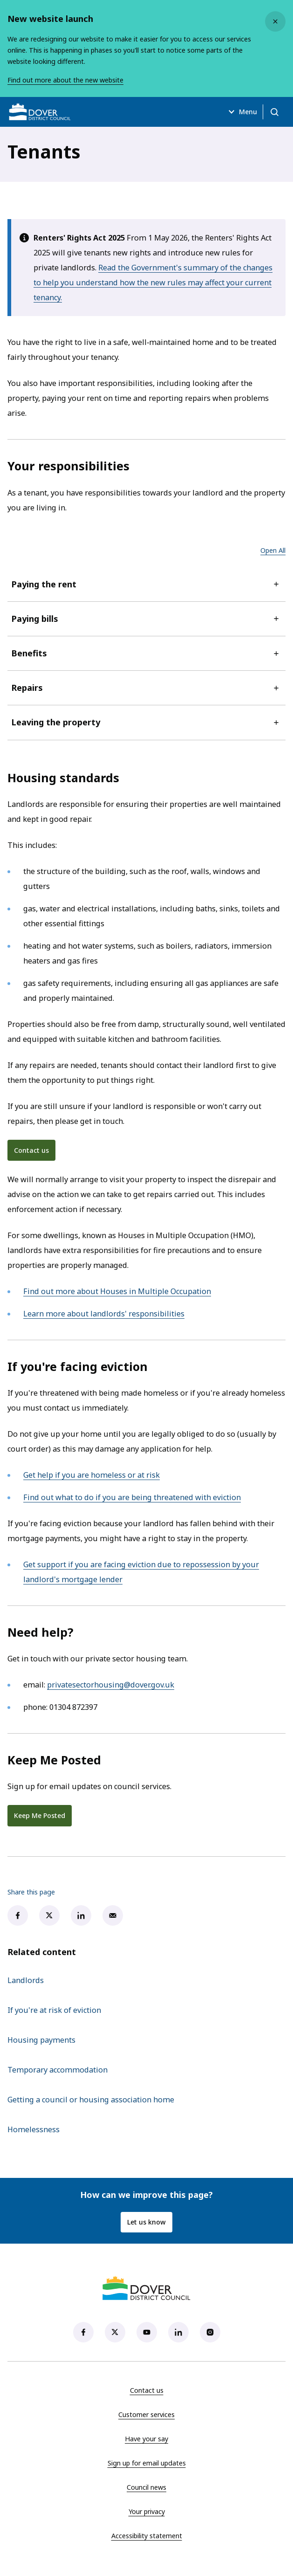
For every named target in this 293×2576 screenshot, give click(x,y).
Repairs (146, 688)
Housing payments (41, 2040)
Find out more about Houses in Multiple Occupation (117, 1291)
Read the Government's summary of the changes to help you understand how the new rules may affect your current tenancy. (153, 282)
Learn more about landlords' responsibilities (103, 1314)
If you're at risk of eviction (54, 2010)
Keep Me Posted (39, 1815)
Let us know (146, 2222)
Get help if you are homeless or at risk (91, 1475)
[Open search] (274, 112)
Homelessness (33, 2129)
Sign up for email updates (147, 2463)
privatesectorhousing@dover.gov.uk (110, 1685)
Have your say (146, 2438)
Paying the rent (146, 584)
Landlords (25, 1980)
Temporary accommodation (57, 2070)
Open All (273, 550)
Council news (146, 2487)
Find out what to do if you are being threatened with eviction (132, 1497)
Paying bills (146, 619)
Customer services (146, 2414)
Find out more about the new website (65, 80)
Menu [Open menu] (241, 111)
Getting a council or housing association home (90, 2099)
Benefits (146, 653)
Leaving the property (146, 722)
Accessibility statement (146, 2535)
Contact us (31, 1150)
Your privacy (147, 2511)
